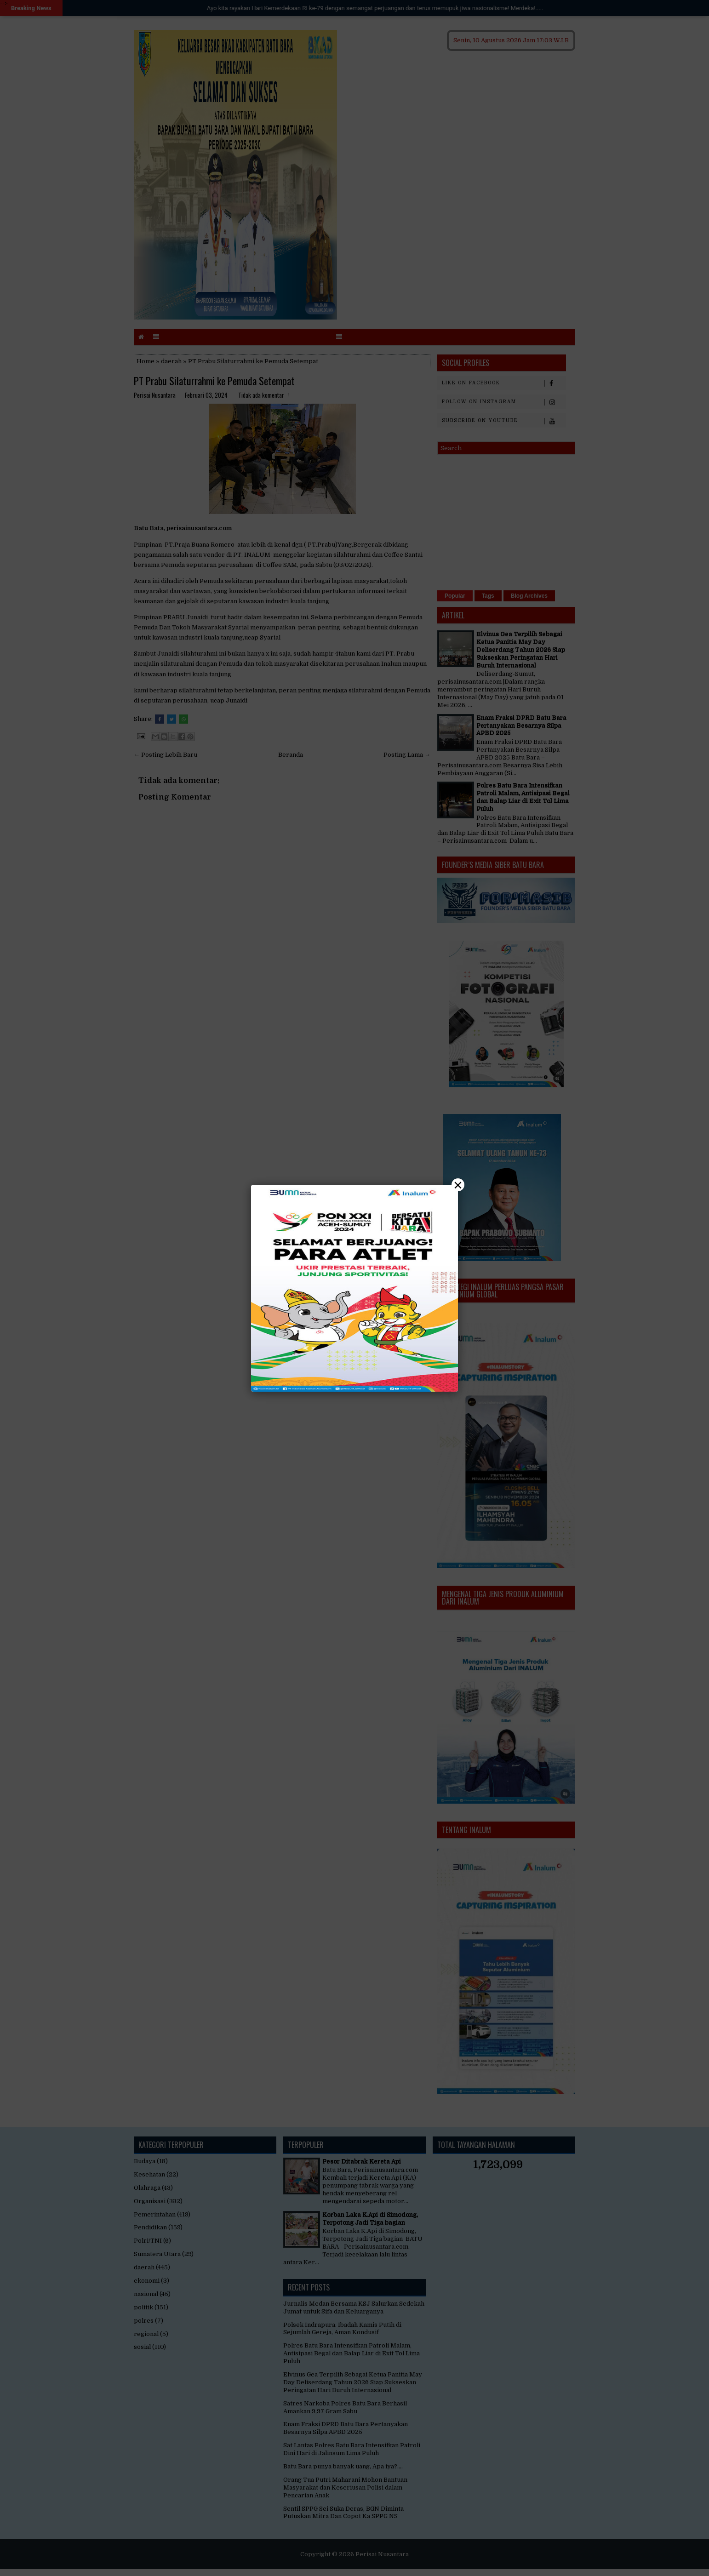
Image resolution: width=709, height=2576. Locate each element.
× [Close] (458, 1184)
